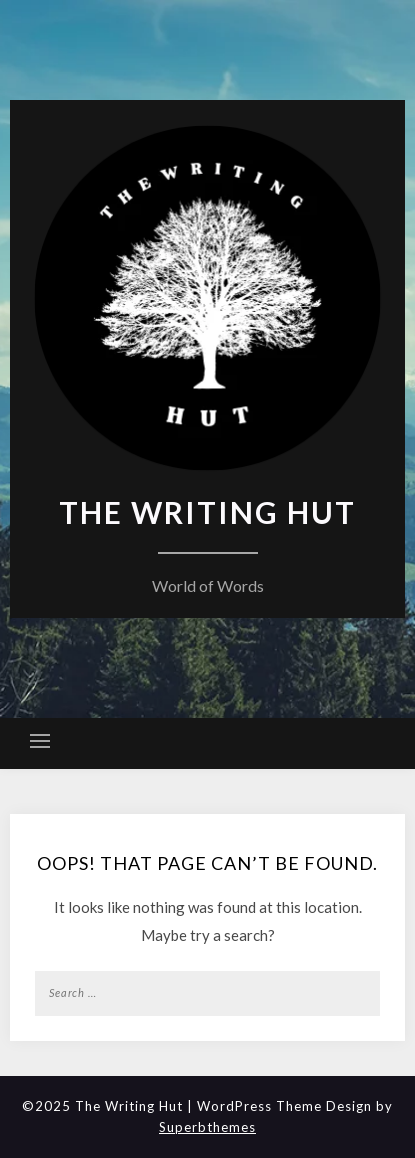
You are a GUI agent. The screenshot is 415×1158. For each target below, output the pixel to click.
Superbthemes (207, 1127)
